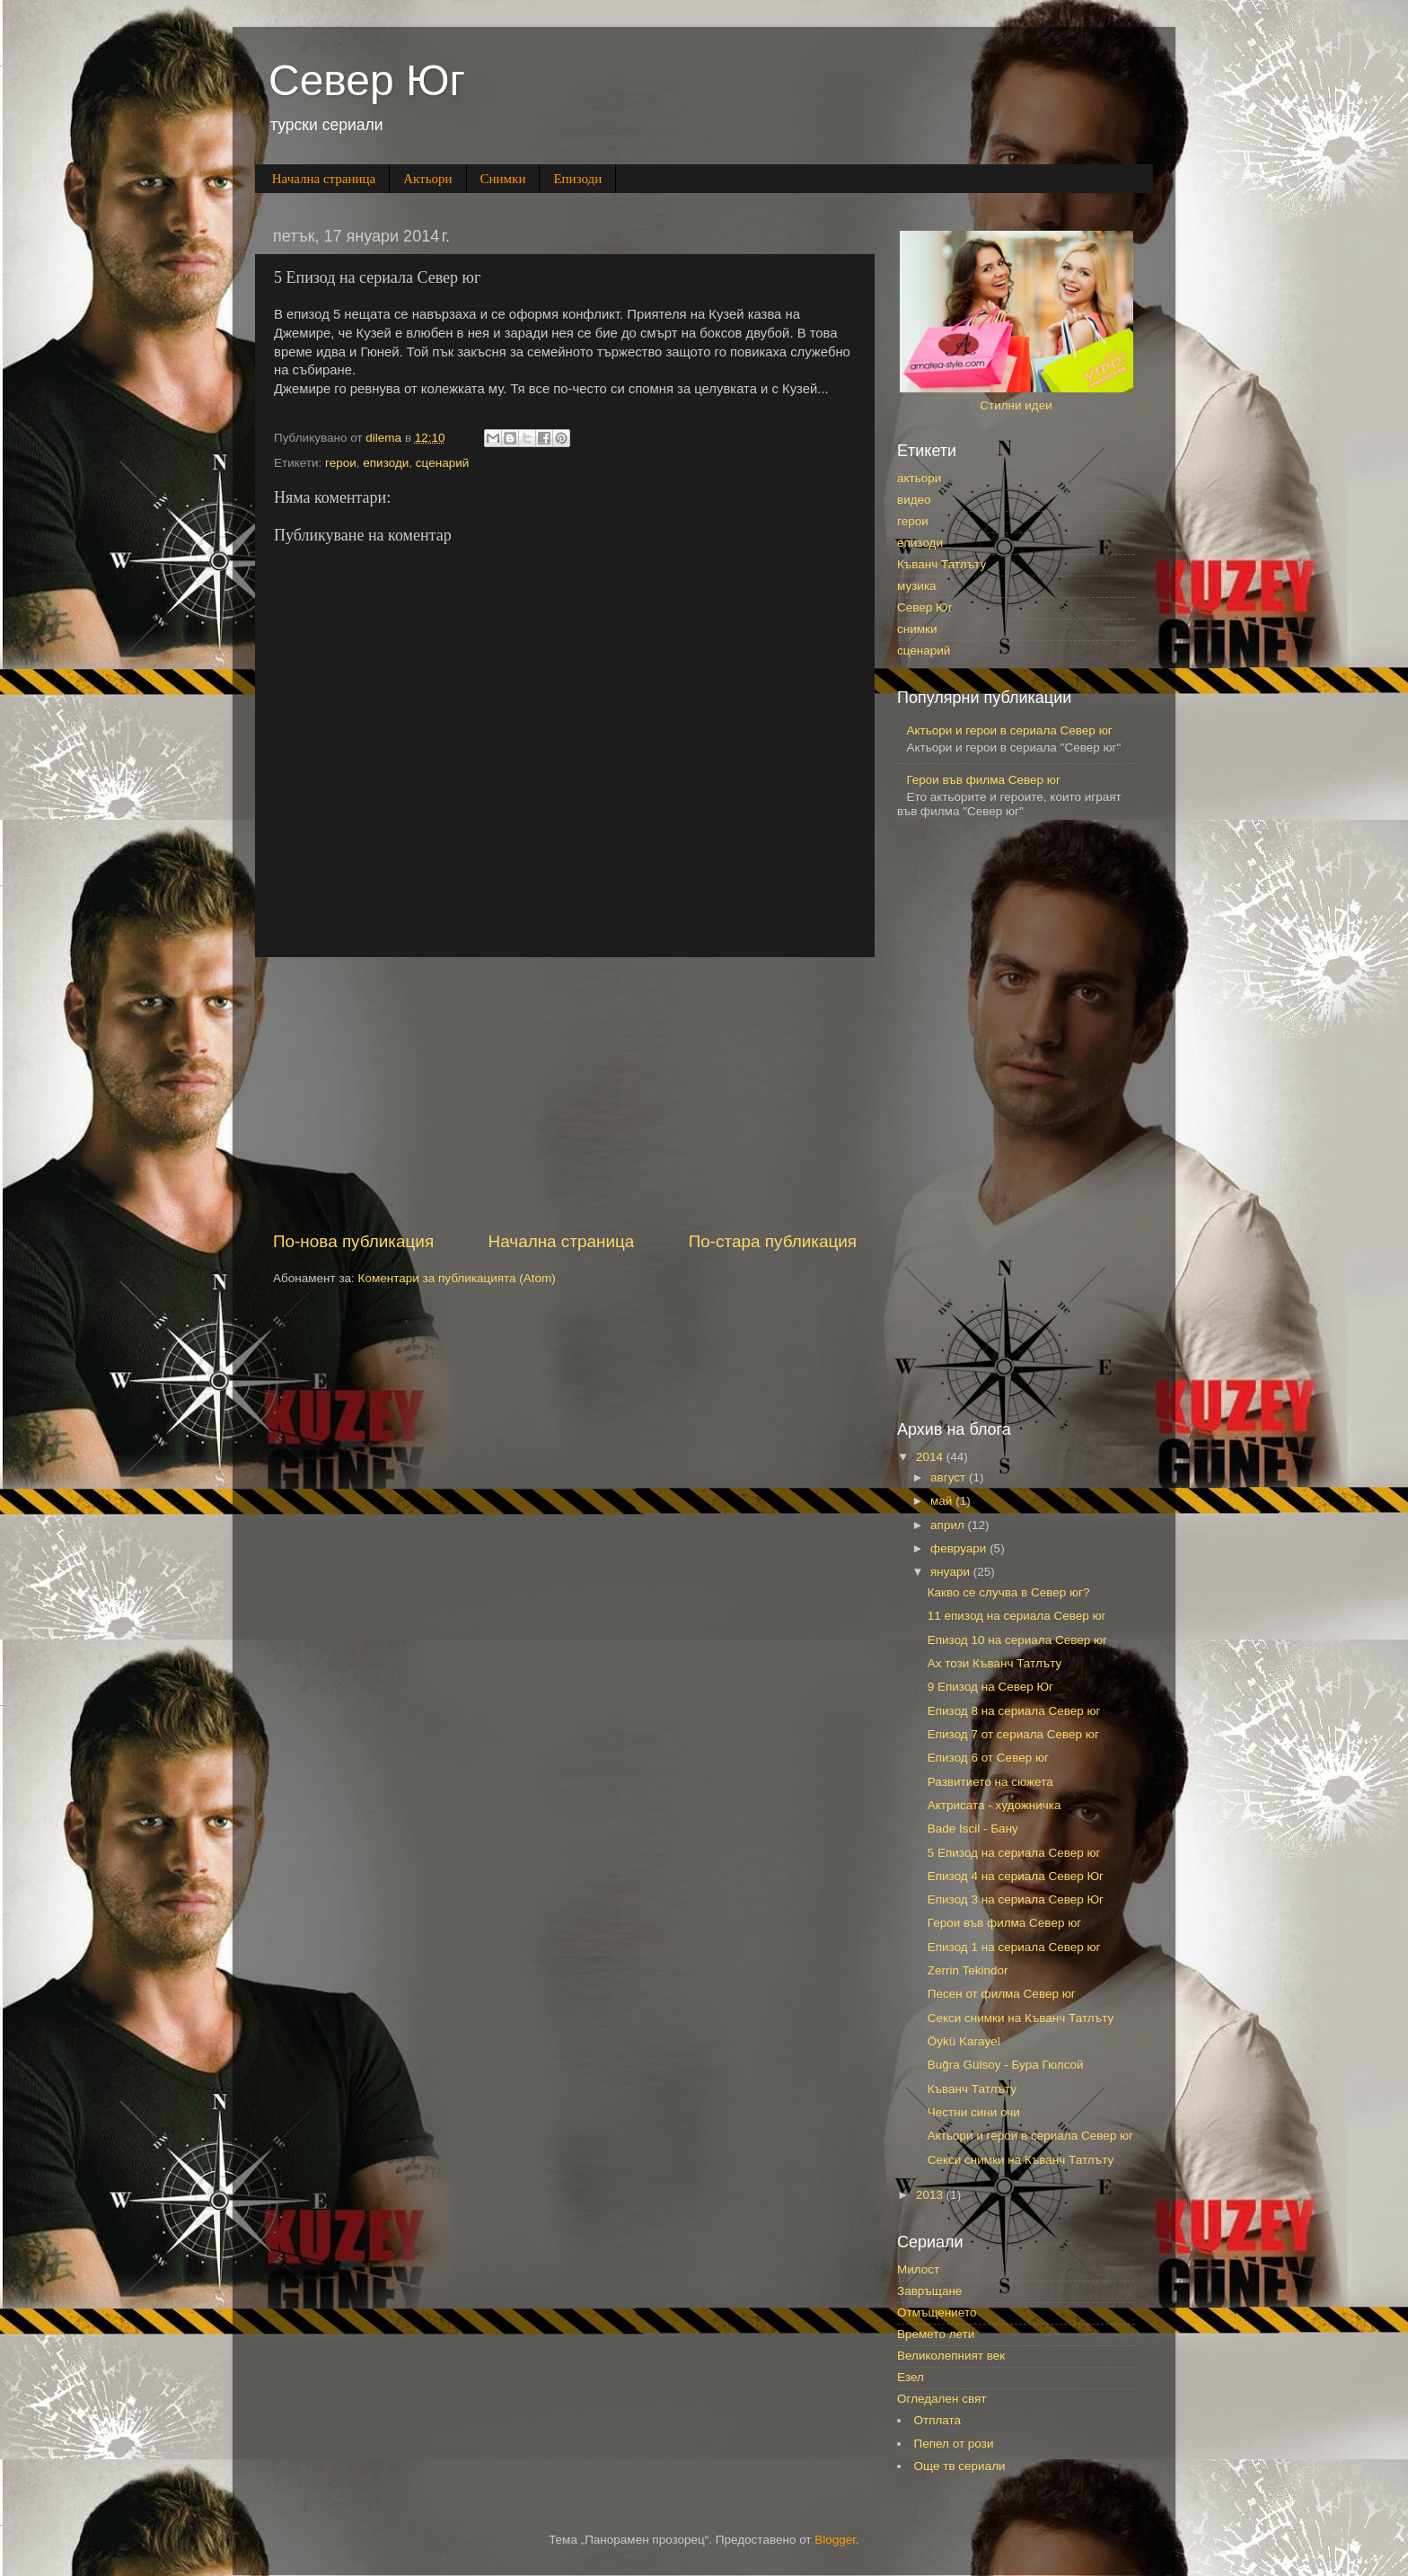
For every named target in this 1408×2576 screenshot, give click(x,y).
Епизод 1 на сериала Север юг (1014, 1947)
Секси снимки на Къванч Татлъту (1021, 2018)
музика (917, 586)
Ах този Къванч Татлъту (995, 1663)
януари (951, 1571)
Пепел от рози (954, 2443)
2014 (931, 1457)
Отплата (938, 2420)
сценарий (442, 463)
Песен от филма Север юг (1002, 1993)
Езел (910, 2377)
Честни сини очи (974, 2112)
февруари (960, 1548)
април (949, 1525)
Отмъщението (936, 2312)
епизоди (386, 463)
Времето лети (935, 2334)
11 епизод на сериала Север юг (1017, 1615)
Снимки (503, 178)
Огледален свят (941, 2398)
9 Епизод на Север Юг (990, 1686)
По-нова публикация (353, 1241)
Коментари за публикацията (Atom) (457, 1278)
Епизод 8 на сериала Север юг (1014, 1711)
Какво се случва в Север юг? (1009, 1592)
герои (340, 463)
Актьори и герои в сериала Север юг (1009, 730)
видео (914, 499)
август (949, 1477)
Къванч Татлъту (941, 564)
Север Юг (366, 80)
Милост (918, 2269)
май (942, 1501)
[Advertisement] (565, 1093)
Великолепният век (951, 2355)
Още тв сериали (960, 2466)
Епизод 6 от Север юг (988, 1757)
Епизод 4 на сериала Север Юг (1016, 1876)
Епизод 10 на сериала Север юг (1017, 1640)
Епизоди (577, 178)
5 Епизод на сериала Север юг (1014, 1852)
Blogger (835, 2539)
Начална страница (323, 178)
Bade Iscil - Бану (973, 1828)
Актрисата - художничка (994, 1805)
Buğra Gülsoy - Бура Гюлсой (1006, 2064)
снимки (917, 629)
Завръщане (929, 2291)
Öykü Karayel (964, 2041)
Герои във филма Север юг (983, 780)
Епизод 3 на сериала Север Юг (1016, 1899)
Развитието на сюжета (990, 1782)
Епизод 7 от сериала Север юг (1013, 1734)
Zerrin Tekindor (968, 1970)
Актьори (427, 178)
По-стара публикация (773, 1241)
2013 (931, 2195)
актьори (919, 478)
